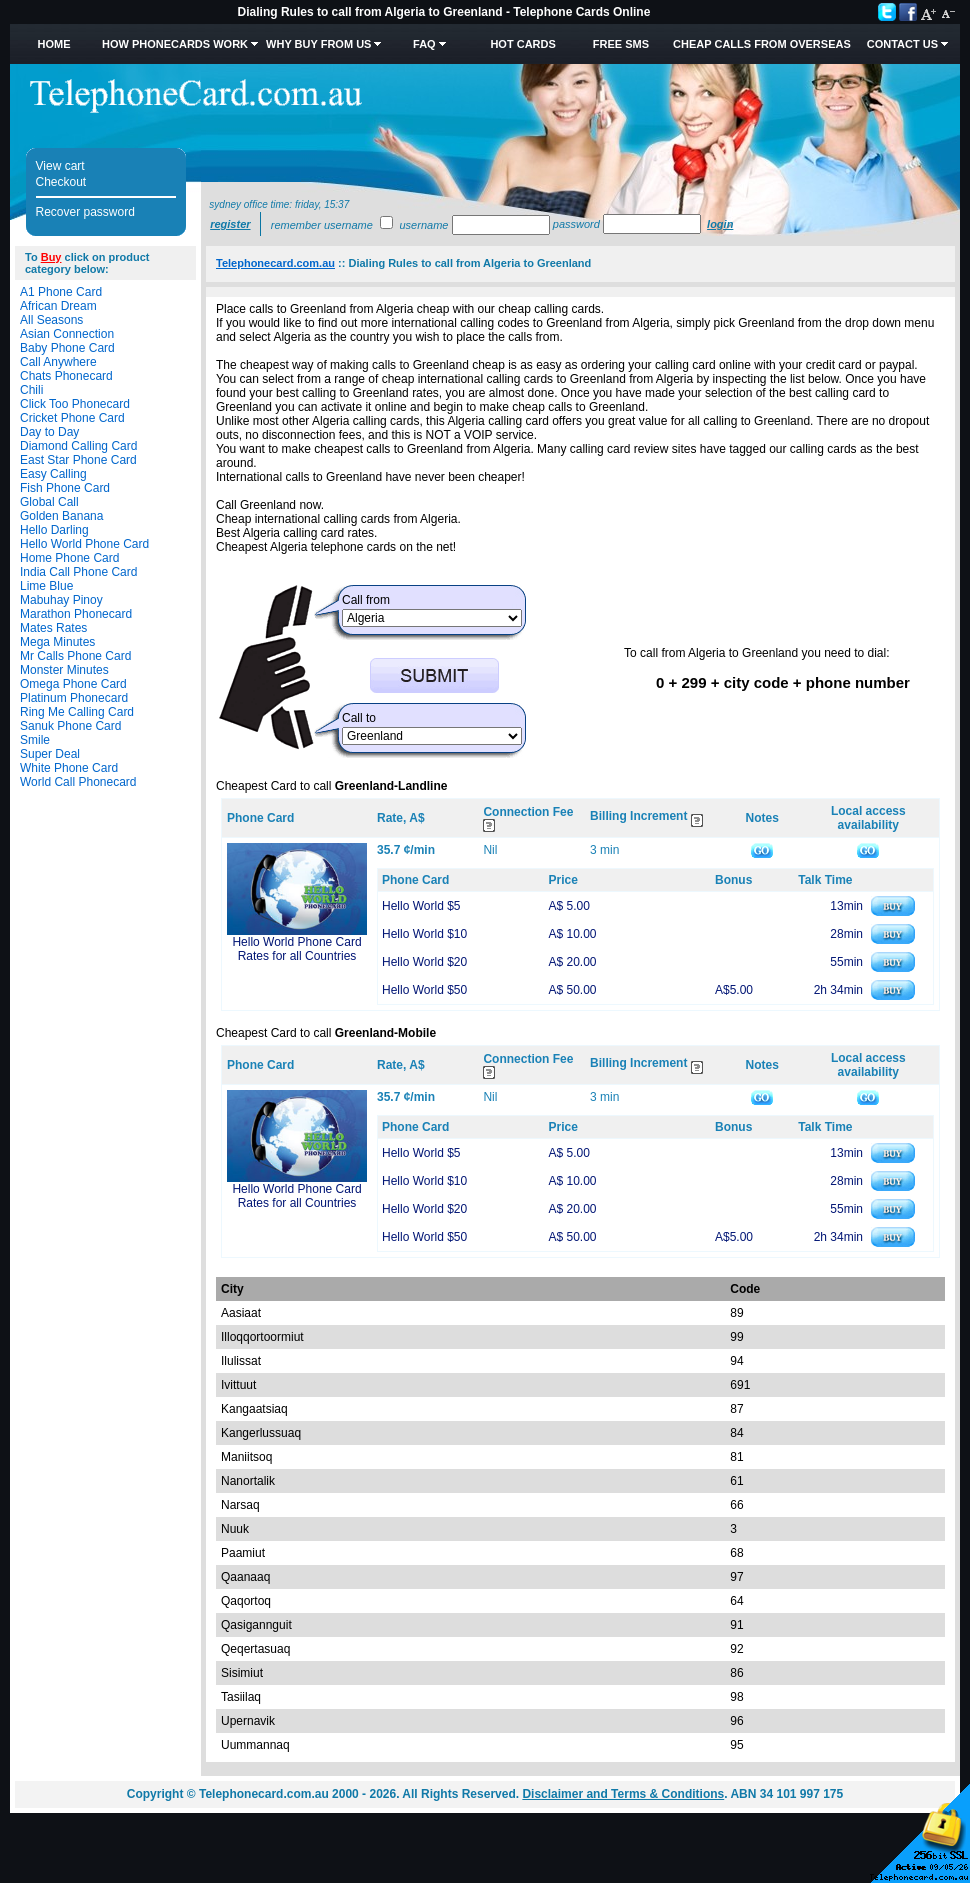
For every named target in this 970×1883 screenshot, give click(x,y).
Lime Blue (46, 586)
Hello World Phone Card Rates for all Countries (296, 949)
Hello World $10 (424, 934)
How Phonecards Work (175, 44)
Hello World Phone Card (84, 544)
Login (720, 224)
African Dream (58, 306)
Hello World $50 (424, 990)
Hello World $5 (421, 906)
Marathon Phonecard (76, 614)
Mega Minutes (57, 642)
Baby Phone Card (67, 348)
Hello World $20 (424, 962)
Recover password (85, 212)
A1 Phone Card (61, 292)
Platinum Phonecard (74, 698)
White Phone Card (69, 768)
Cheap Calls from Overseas (762, 44)
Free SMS (621, 44)
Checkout (61, 182)
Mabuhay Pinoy (61, 600)
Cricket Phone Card (72, 418)
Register (230, 224)
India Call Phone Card (78, 572)
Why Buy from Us (318, 44)
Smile (35, 740)
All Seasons (51, 320)
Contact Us (902, 44)
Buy (51, 257)
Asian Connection (67, 334)
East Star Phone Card (78, 460)
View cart (60, 166)
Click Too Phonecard (75, 404)
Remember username (322, 225)
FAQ (424, 44)
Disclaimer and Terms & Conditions (623, 1794)
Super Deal (50, 754)
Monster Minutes (64, 670)
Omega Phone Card (73, 684)
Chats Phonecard (66, 376)
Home (53, 44)
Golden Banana (61, 516)
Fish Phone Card (65, 488)
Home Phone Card (69, 558)
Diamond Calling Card (78, 446)
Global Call (49, 502)
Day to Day (49, 432)
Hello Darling (54, 530)
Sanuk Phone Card (70, 726)
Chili (31, 390)
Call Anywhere (58, 362)
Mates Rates (53, 628)
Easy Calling (53, 474)
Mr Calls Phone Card (75, 656)
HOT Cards (522, 44)
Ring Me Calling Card (77, 712)
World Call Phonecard (78, 782)
